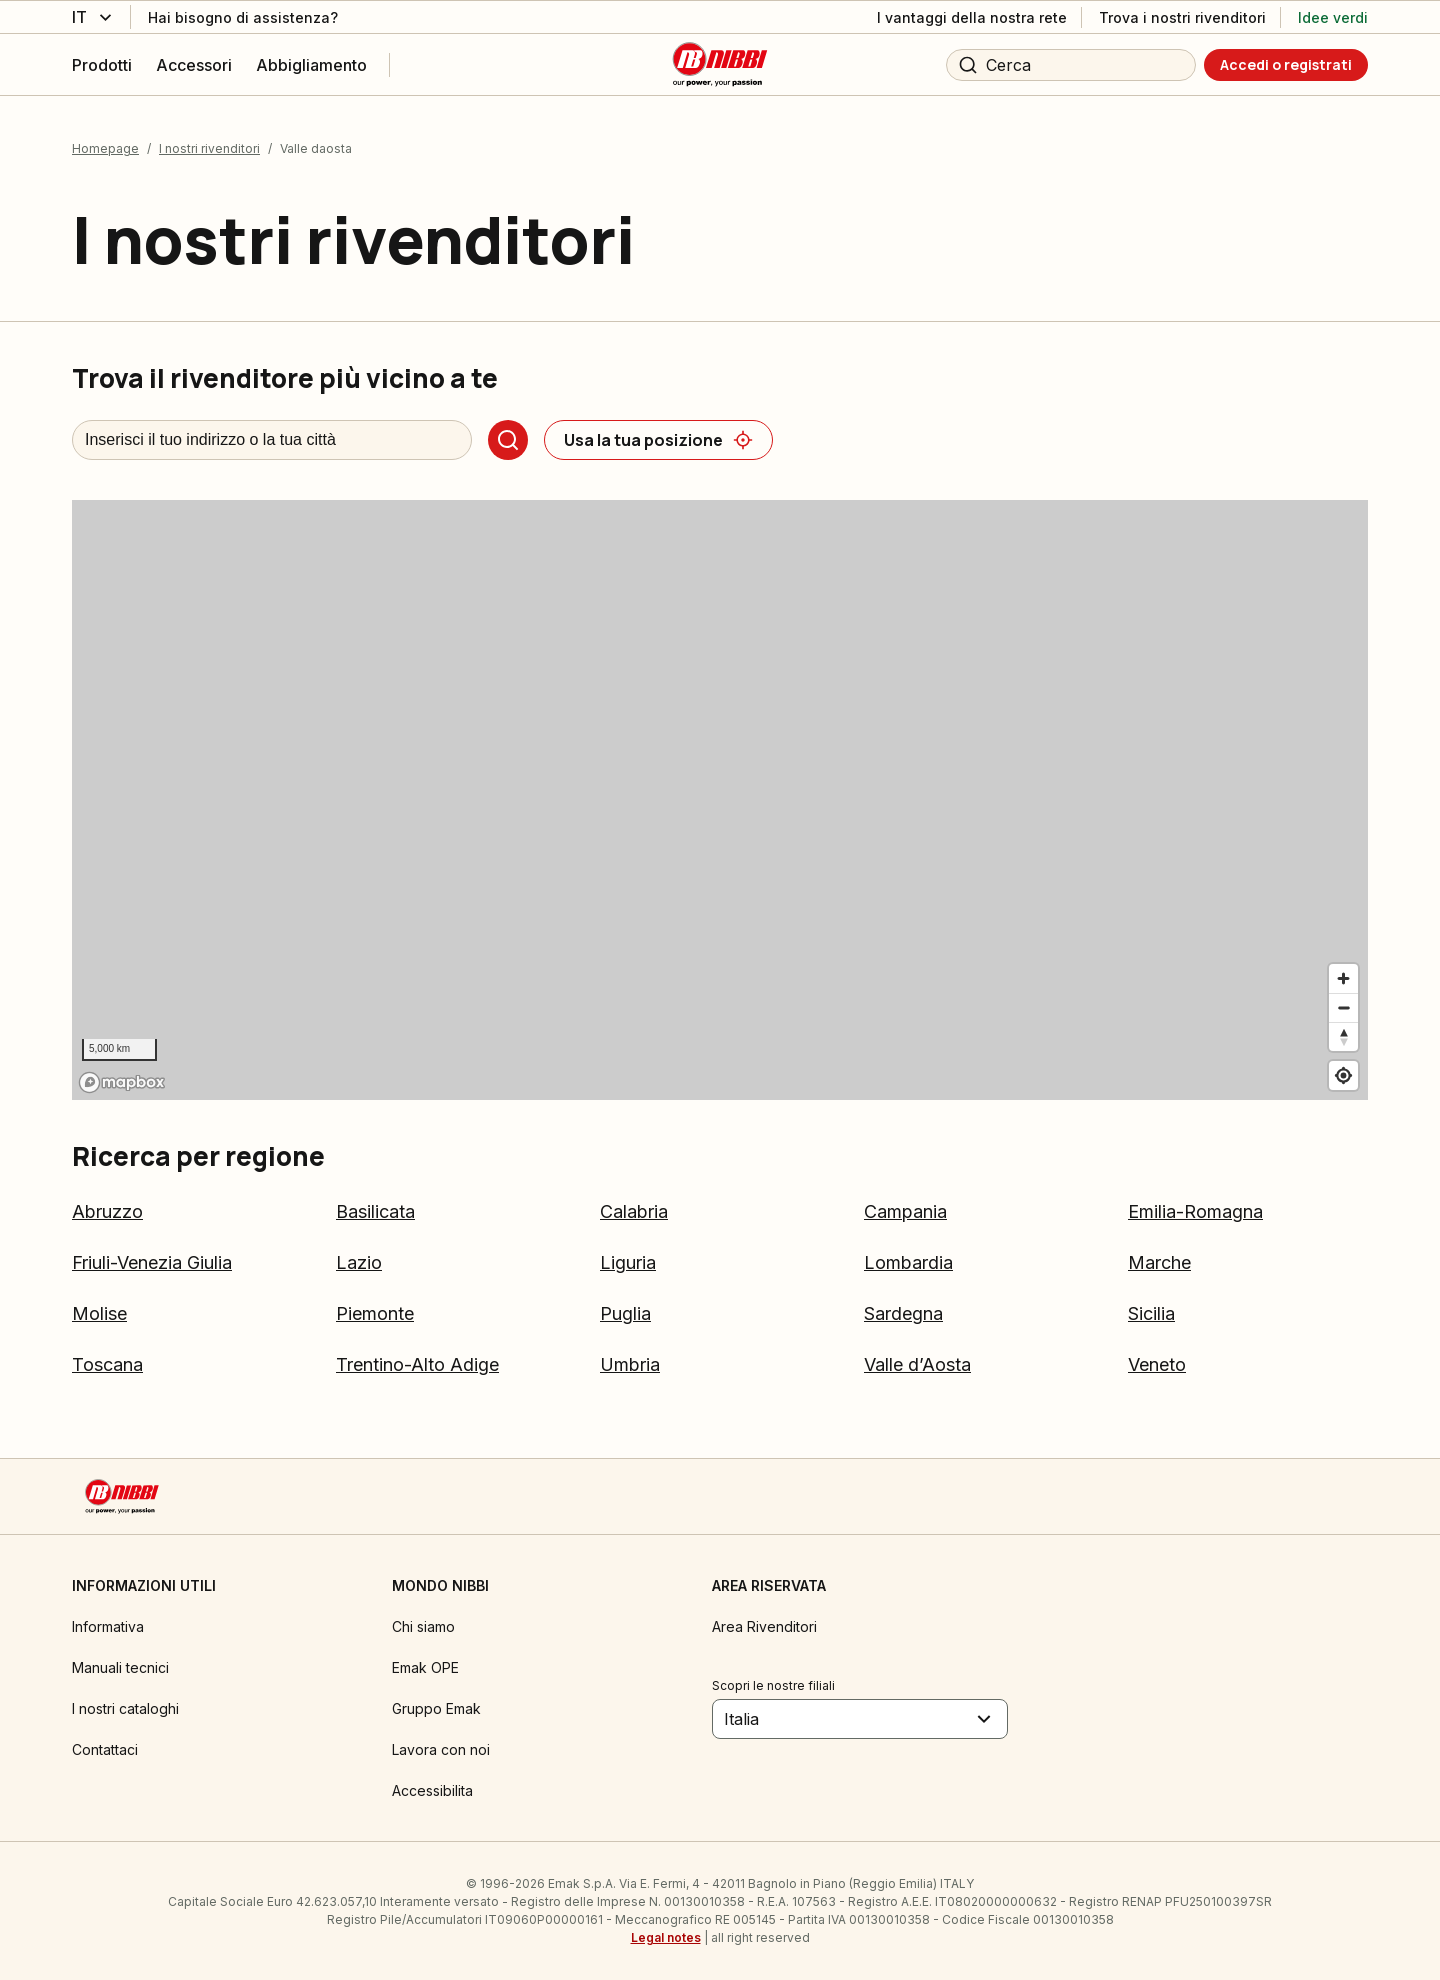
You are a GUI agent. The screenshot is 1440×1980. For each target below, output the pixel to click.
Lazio (359, 1262)
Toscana (107, 1364)
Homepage (105, 148)
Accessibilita (432, 1790)
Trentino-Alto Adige (417, 1364)
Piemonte (375, 1313)
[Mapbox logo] (122, 1082)
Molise (99, 1313)
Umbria (630, 1364)
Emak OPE (425, 1667)
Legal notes (666, 1937)
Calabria (634, 1211)
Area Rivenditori (764, 1626)
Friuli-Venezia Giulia (152, 1262)
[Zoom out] (1343, 1007)
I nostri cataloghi (125, 1708)
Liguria (628, 1262)
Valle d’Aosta (917, 1364)
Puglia (625, 1313)
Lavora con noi (441, 1749)
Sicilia (1151, 1313)
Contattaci (105, 1749)
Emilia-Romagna (1195, 1211)
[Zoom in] (1343, 978)
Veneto (1157, 1364)
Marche (1159, 1262)
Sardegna (903, 1313)
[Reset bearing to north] (1343, 1036)
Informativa (108, 1626)
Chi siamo (423, 1626)
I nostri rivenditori (209, 148)
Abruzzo (107, 1211)
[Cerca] (508, 440)
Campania (905, 1211)
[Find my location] (1343, 1075)
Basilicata (375, 1211)
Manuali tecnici (120, 1667)
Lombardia (908, 1262)
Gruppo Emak (436, 1708)
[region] (720, 800)
